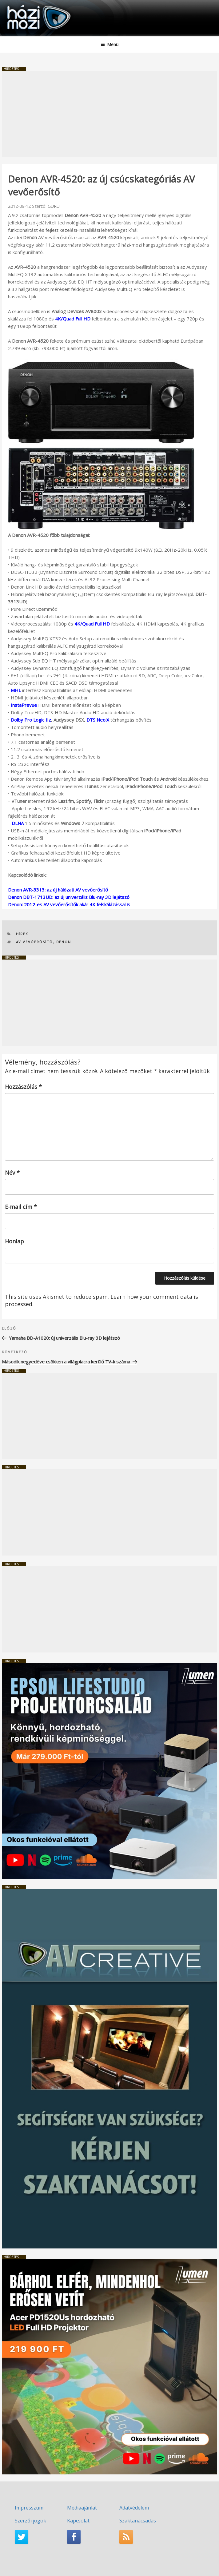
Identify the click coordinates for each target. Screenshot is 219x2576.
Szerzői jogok (30, 2520)
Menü (109, 44)
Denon (63, 942)
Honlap (14, 1241)
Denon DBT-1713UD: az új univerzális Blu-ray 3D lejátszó (68, 897)
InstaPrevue (24, 705)
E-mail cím (21, 1206)
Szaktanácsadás (137, 2520)
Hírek (22, 934)
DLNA (18, 823)
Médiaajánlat (82, 2507)
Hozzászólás (23, 1086)
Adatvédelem (134, 2507)
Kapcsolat (78, 2520)
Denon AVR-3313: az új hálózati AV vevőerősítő (58, 890)
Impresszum (29, 2507)
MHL (16, 690)
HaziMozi (19, 5)
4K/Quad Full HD (72, 319)
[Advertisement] (109, 114)
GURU (54, 206)
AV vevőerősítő (34, 942)
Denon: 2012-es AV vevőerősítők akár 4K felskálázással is (69, 904)
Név (12, 1172)
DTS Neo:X (97, 720)
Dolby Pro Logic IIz (31, 720)
